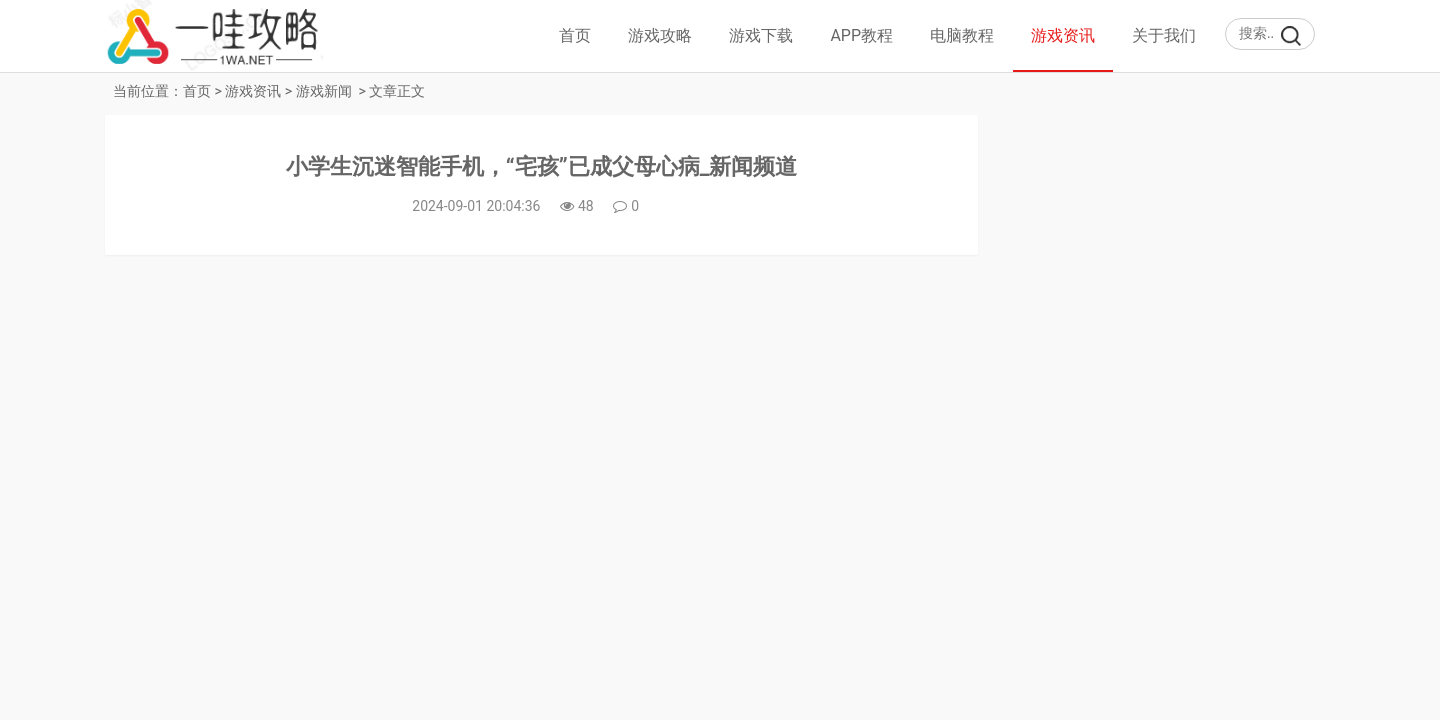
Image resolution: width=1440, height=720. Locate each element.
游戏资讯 (1063, 35)
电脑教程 (962, 35)
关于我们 (1164, 35)
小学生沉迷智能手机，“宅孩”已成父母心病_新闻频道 (542, 166)
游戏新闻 (324, 91)
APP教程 (861, 35)
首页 (575, 35)
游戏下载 (761, 35)
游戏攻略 (660, 35)
